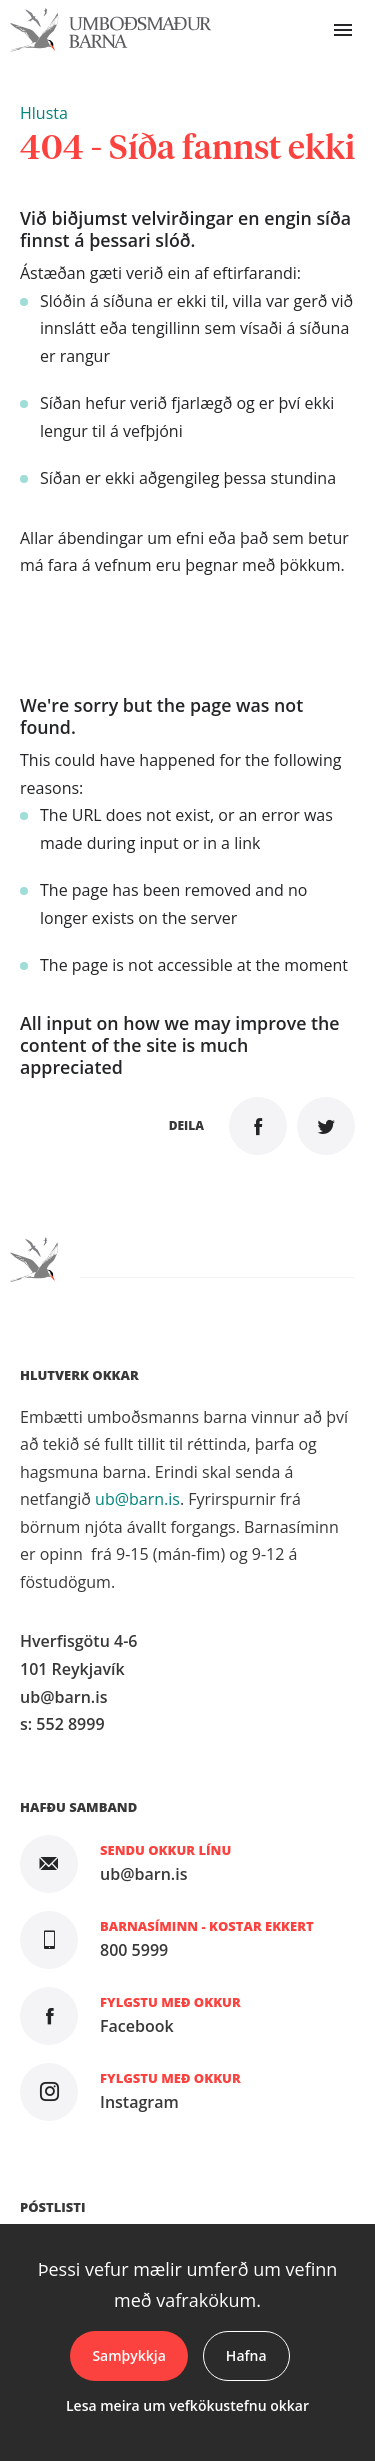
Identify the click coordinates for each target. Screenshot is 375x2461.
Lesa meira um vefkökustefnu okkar (187, 2405)
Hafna (246, 2355)
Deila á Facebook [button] (258, 1125)
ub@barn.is (137, 1499)
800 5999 (134, 1950)
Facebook (137, 2026)
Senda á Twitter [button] (326, 1125)
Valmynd (343, 30)
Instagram (139, 2102)
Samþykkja (128, 2355)
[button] (44, 113)
